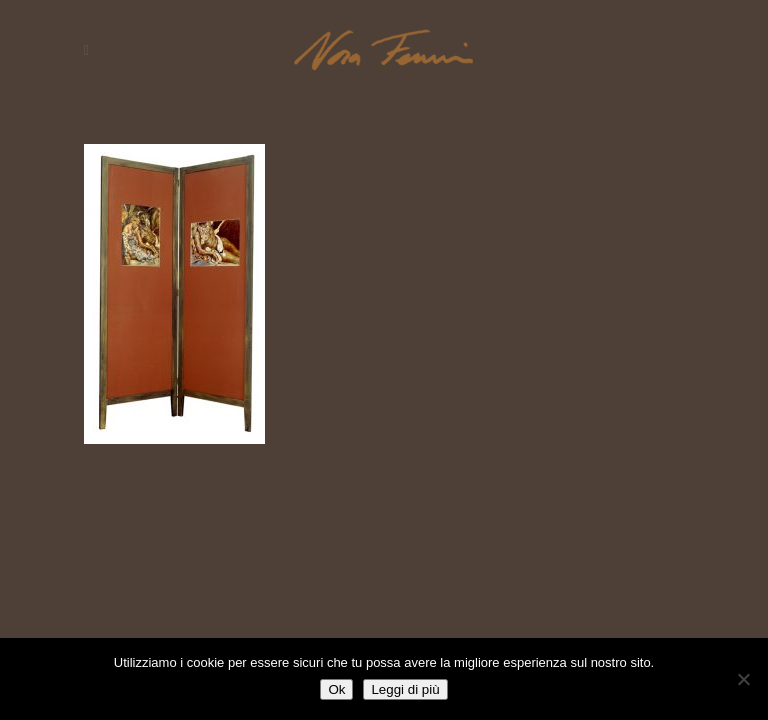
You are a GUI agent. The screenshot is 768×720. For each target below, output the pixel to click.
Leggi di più (405, 689)
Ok (336, 689)
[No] (743, 679)
